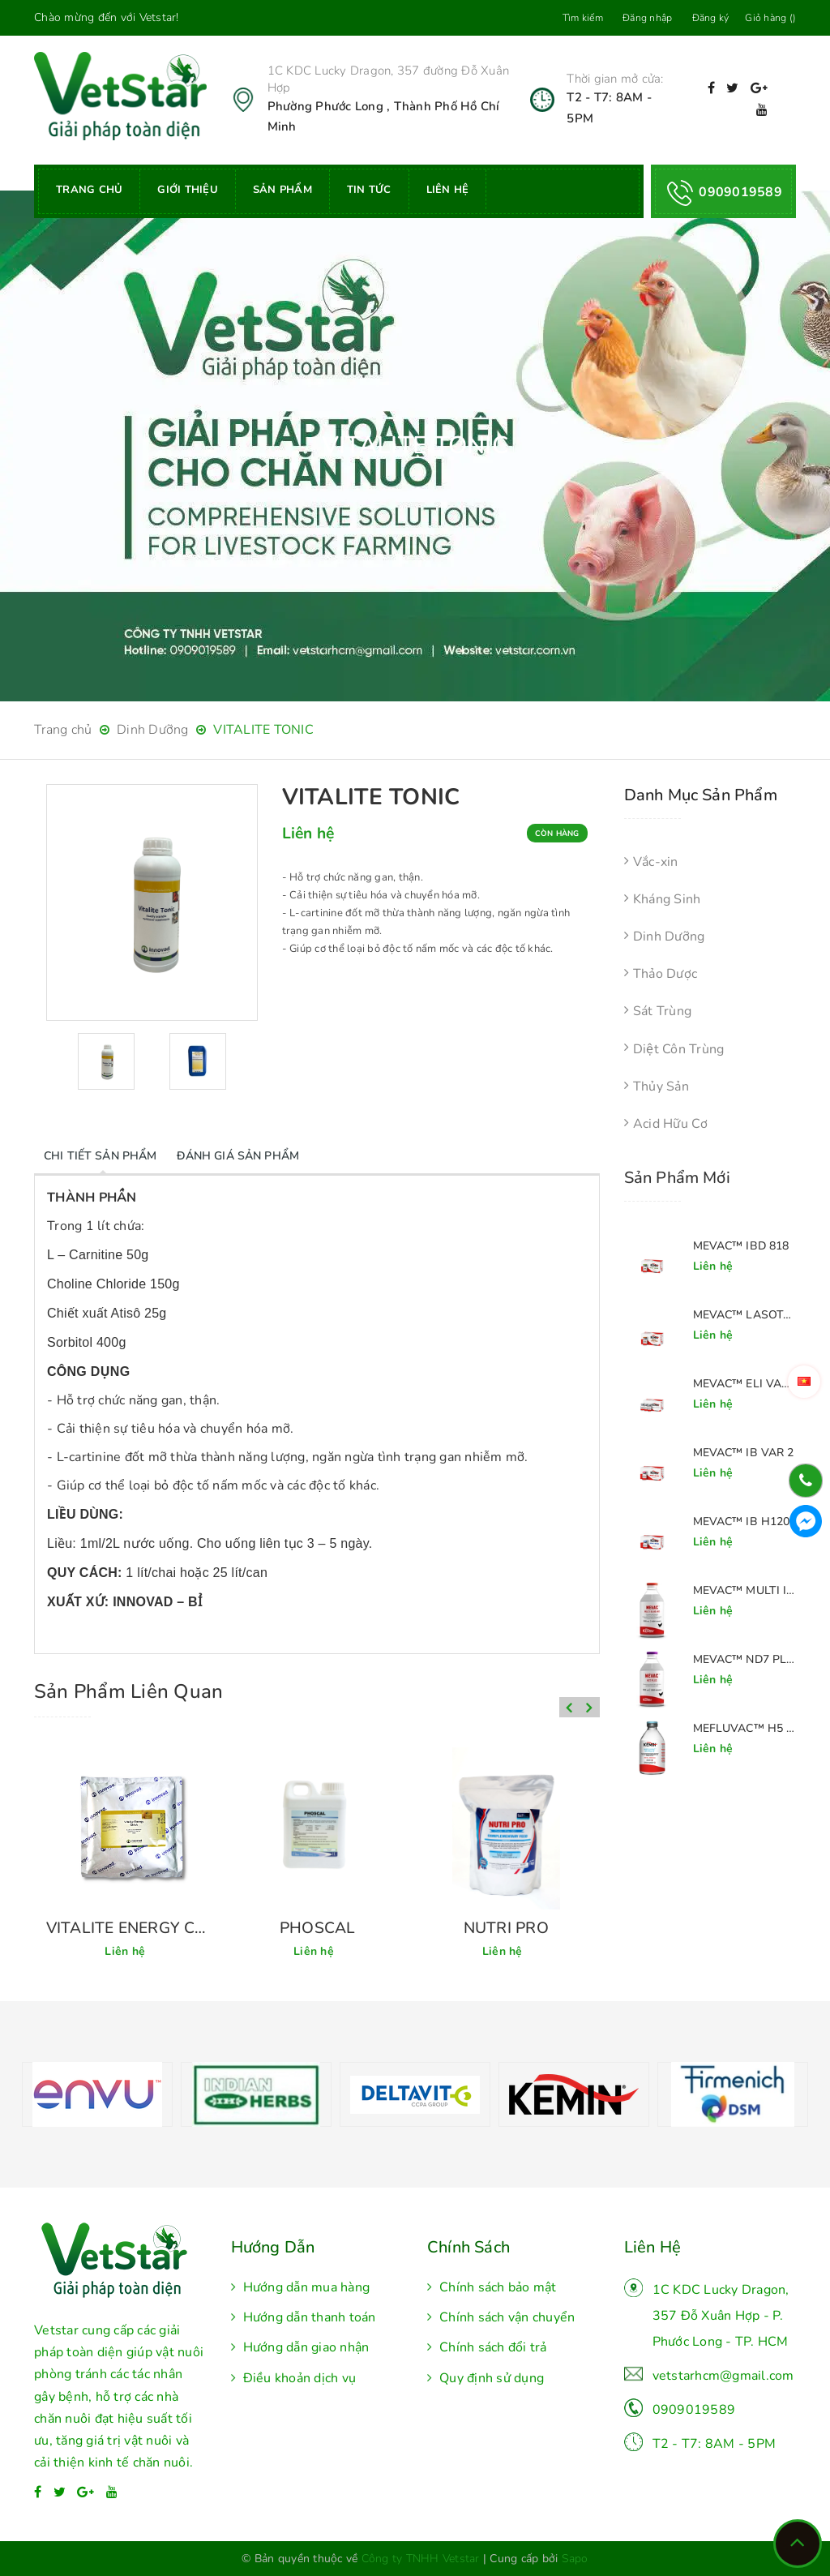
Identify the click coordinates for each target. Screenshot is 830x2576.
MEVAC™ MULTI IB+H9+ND (745, 1590)
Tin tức (369, 189)
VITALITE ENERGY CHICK (317, 1928)
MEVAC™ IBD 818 (741, 1246)
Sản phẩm (282, 189)
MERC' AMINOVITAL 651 (128, 1928)
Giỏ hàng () (770, 17)
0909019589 (694, 2410)
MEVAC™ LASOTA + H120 (745, 1314)
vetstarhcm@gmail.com (723, 2376)
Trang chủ (89, 189)
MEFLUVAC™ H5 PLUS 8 (745, 1728)
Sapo (575, 2558)
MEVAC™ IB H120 (741, 1521)
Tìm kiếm (583, 17)
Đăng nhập (647, 17)
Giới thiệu (187, 189)
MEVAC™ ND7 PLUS (745, 1659)
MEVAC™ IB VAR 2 (743, 1452)
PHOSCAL (506, 1928)
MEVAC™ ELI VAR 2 (745, 1383)
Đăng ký (710, 17)
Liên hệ (447, 189)
